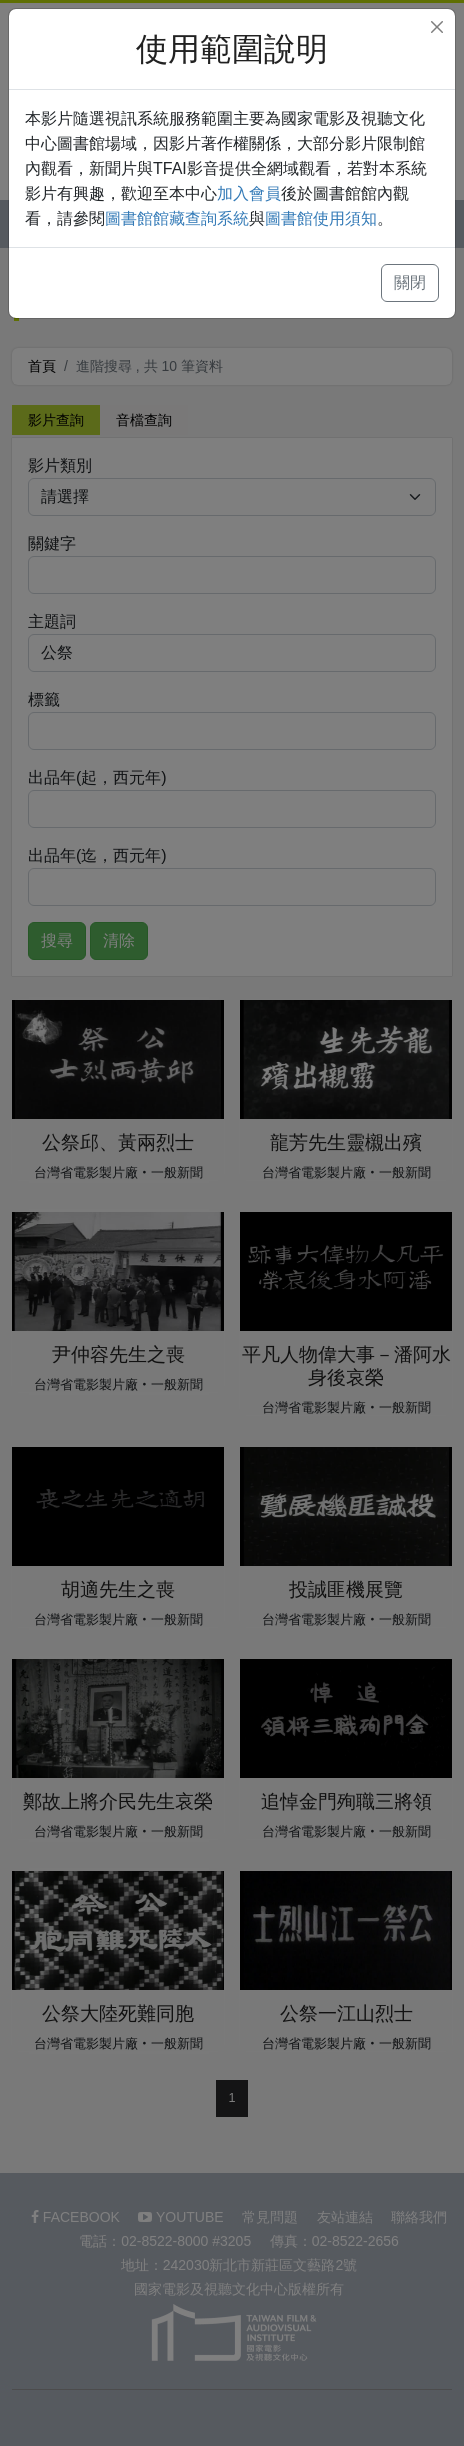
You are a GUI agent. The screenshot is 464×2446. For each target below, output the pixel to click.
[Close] (437, 27)
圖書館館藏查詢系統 (177, 218)
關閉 (410, 282)
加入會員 (249, 193)
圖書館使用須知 (321, 218)
